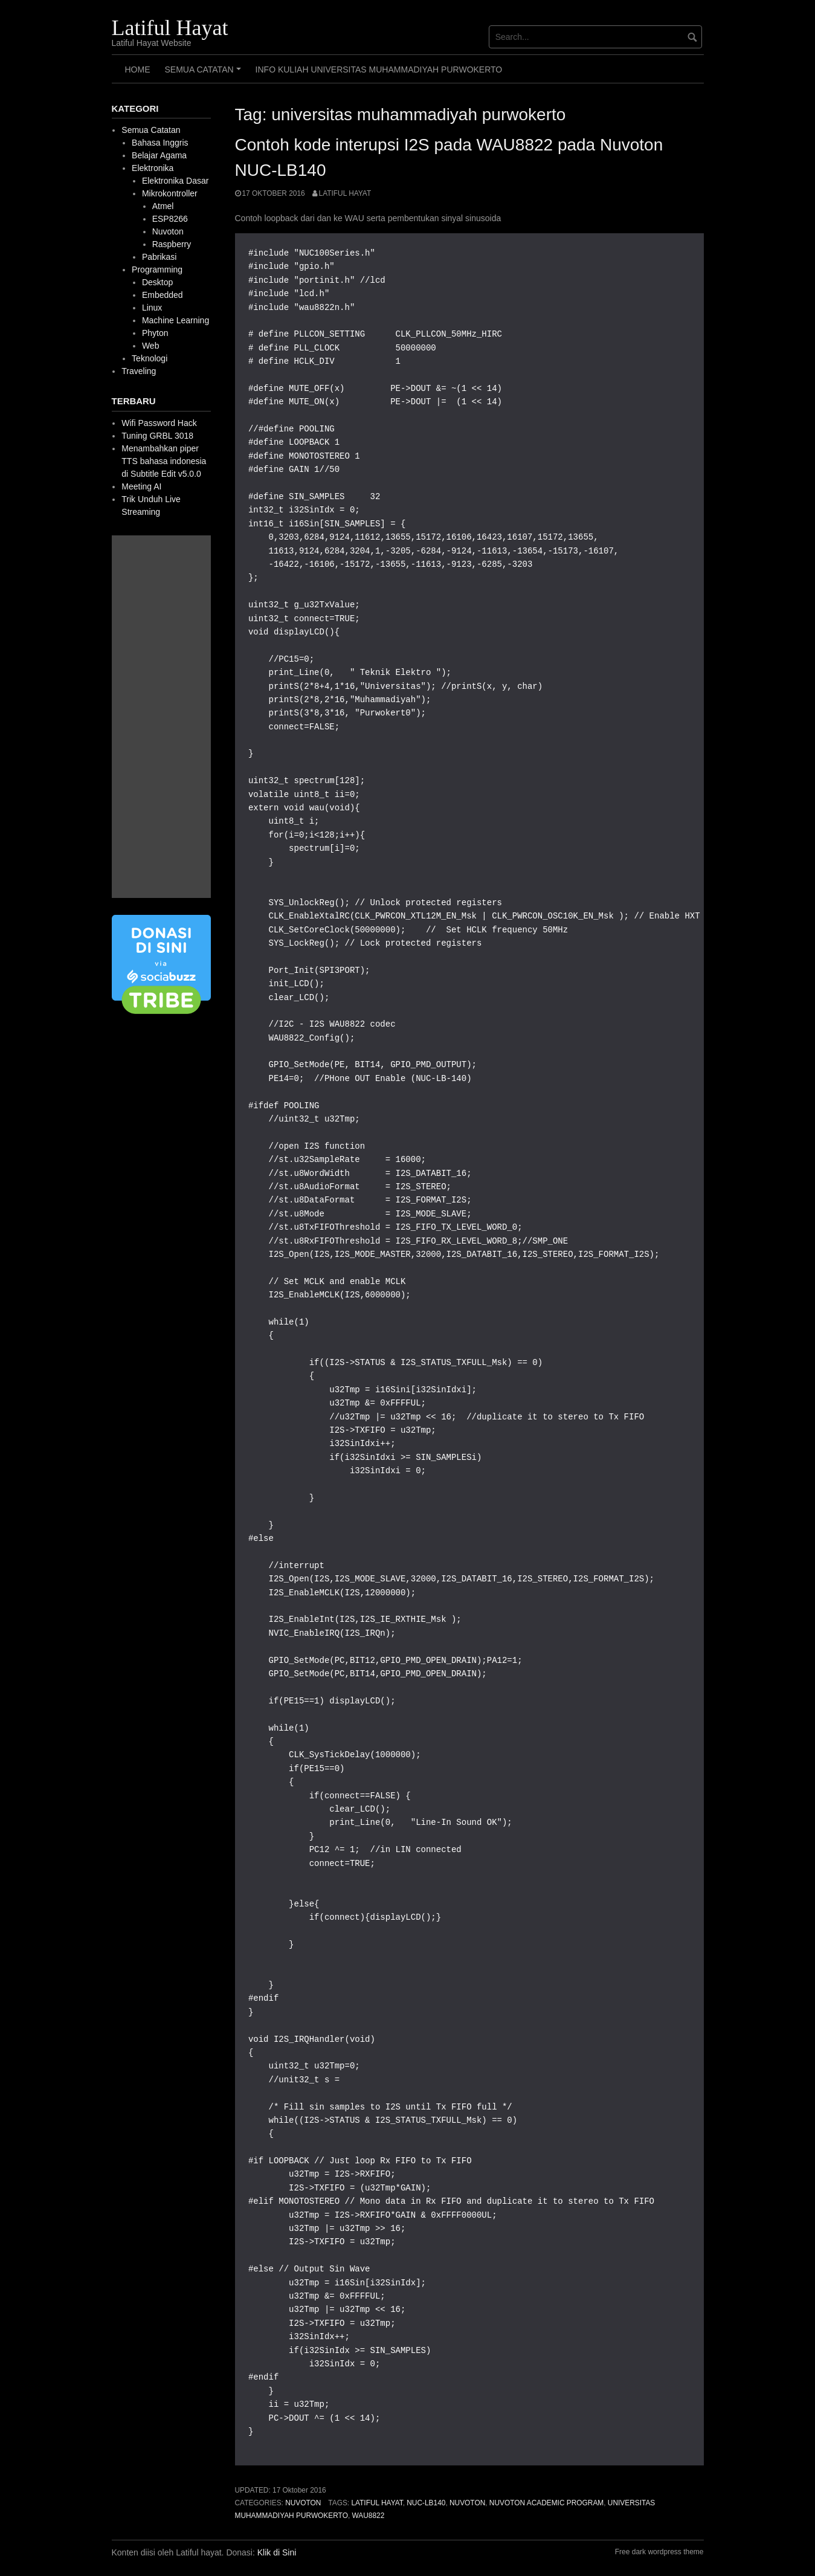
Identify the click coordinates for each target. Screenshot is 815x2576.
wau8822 (368, 2515)
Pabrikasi (159, 257)
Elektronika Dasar (175, 181)
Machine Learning (175, 320)
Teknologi (149, 358)
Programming (157, 269)
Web (150, 345)
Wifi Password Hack (158, 423)
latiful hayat (376, 2503)
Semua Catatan (205, 74)
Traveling (138, 371)
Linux (152, 307)
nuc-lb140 (426, 2503)
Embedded (162, 295)
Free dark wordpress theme (659, 2552)
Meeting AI (141, 486)
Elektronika (152, 168)
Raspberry (172, 244)
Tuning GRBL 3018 (157, 436)
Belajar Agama (159, 155)
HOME (137, 69)
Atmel (163, 206)
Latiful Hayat (170, 28)
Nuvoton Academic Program (546, 2503)
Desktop (157, 282)
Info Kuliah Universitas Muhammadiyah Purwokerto (379, 69)
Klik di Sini (277, 2552)
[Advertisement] (161, 716)
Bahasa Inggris (160, 142)
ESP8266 (170, 219)
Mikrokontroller (170, 193)
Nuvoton (303, 2503)
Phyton (155, 333)
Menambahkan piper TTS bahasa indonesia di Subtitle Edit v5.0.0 (163, 461)
